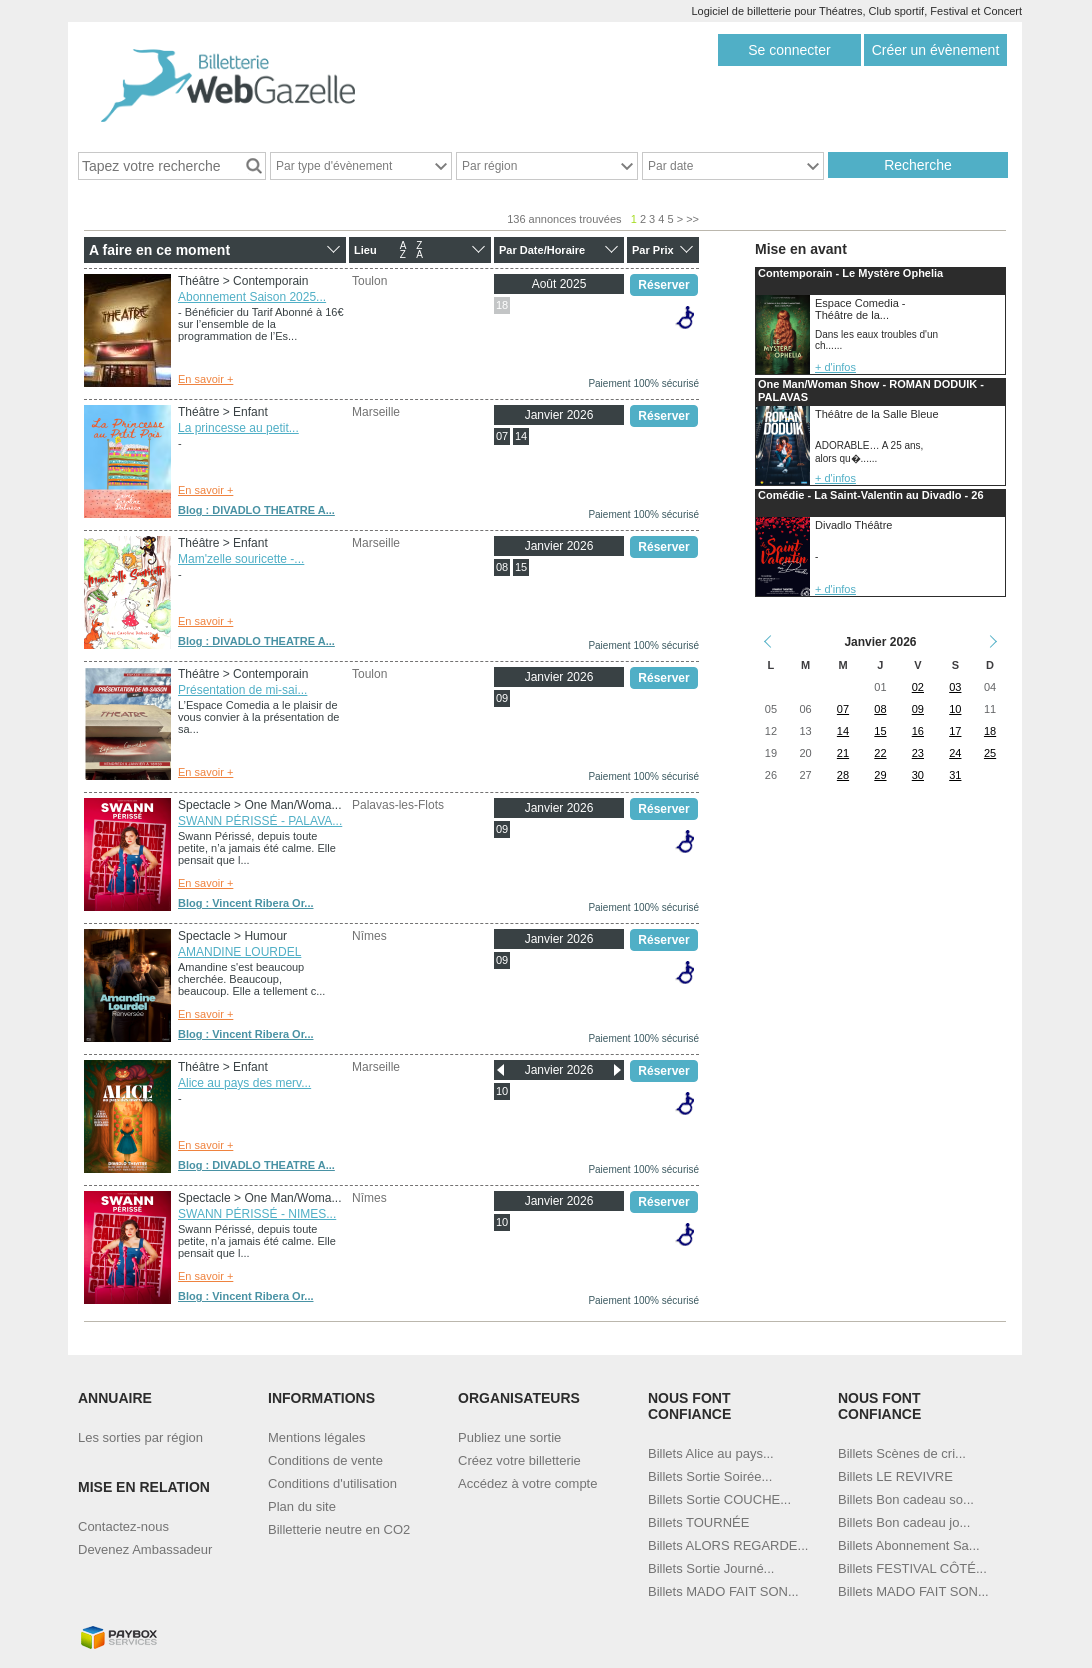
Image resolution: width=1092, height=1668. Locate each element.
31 (955, 775)
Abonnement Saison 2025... (252, 297)
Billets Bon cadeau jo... (904, 1522)
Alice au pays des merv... (244, 1083)
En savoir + (205, 379)
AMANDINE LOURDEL (239, 952)
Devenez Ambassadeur (145, 1549)
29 (880, 775)
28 (843, 775)
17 (955, 731)
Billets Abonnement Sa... (909, 1545)
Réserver (663, 285)
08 (502, 567)
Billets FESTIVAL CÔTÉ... (912, 1568)
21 (843, 753)
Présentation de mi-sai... (242, 690)
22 (880, 753)
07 (502, 436)
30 (918, 775)
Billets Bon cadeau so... (906, 1499)
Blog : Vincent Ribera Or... (246, 903)
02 (918, 687)
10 (502, 1091)
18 (502, 305)
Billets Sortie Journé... (711, 1568)
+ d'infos (835, 367)
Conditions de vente (325, 1460)
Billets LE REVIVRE (895, 1476)
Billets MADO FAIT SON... (723, 1591)
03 (955, 687)
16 (918, 731)
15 (521, 567)
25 (990, 753)
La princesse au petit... (238, 428)
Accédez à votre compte (527, 1483)
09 (502, 698)
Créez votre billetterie (519, 1460)
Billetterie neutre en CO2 (339, 1529)
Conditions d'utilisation (332, 1483)
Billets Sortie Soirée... (710, 1476)
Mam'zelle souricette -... (241, 559)
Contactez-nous (123, 1526)
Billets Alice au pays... (711, 1453)
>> (692, 219)
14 (521, 436)
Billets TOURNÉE (698, 1522)
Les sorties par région (140, 1437)
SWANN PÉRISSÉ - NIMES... (257, 1214)
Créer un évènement (936, 50)
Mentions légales (317, 1437)
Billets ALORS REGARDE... (728, 1545)
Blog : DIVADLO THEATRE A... (256, 510)
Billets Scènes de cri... (902, 1453)
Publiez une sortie (509, 1437)
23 (918, 753)
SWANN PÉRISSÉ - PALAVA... (260, 821)
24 (955, 753)
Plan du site (302, 1506)
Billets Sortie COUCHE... (719, 1499)
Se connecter (789, 50)
